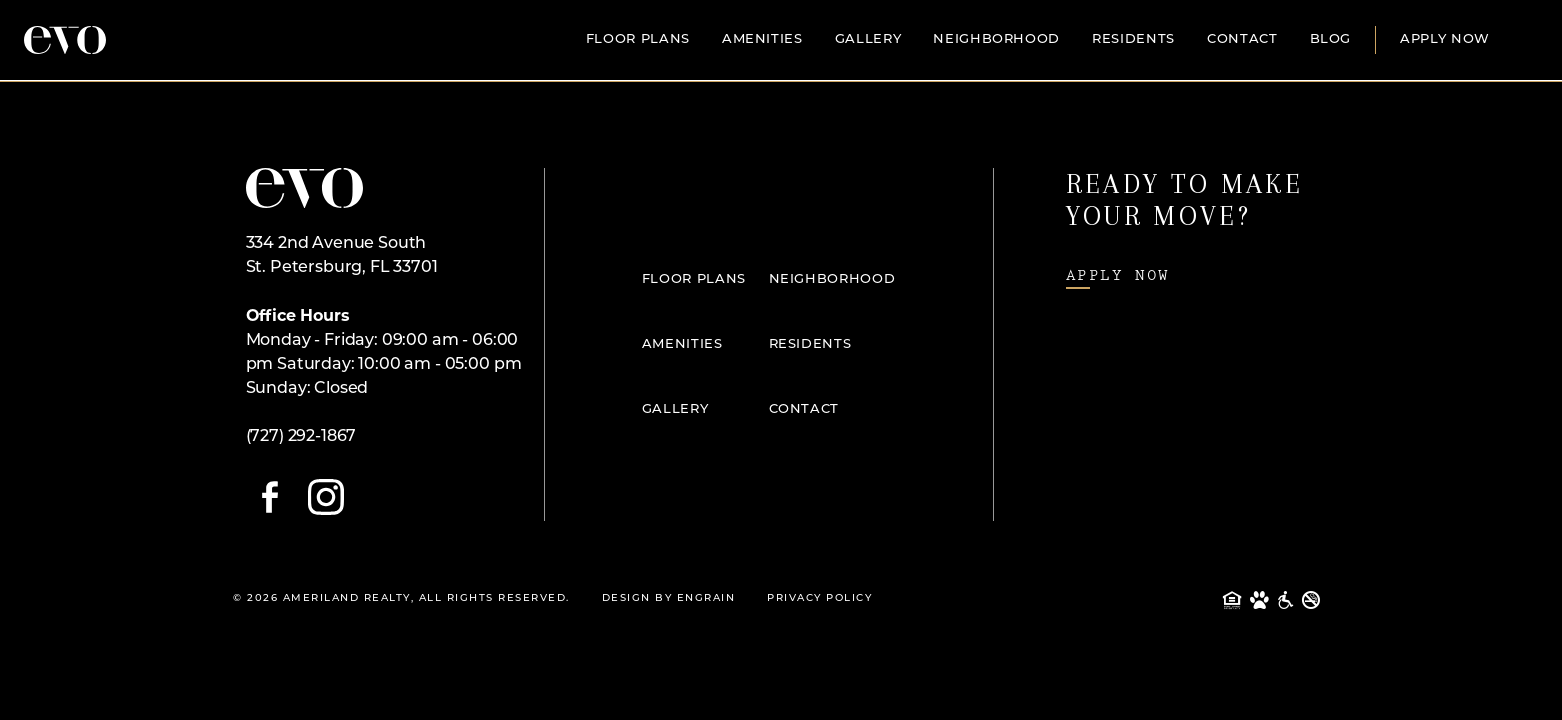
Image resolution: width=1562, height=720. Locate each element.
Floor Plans (638, 39)
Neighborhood (996, 39)
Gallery (868, 39)
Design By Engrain (669, 598)
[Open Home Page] (304, 188)
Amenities (762, 39)
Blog (1331, 39)
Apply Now (1445, 39)
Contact (1242, 39)
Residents (1133, 39)
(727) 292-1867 (301, 437)
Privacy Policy (819, 598)
